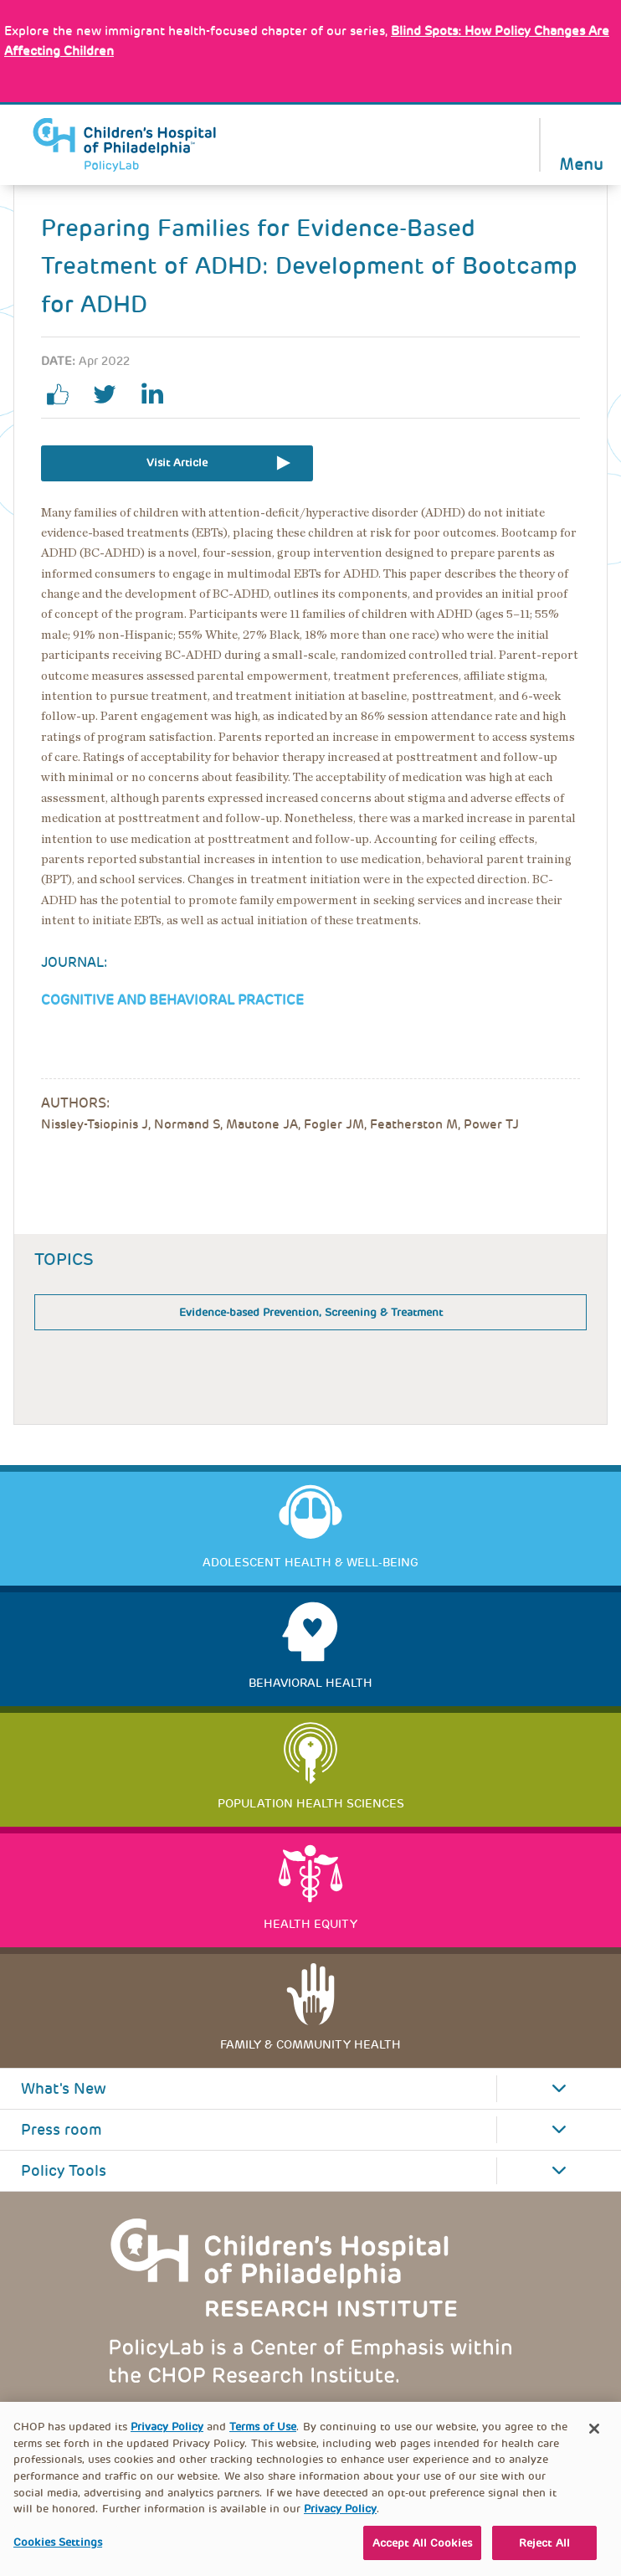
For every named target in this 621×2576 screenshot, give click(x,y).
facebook (64, 394)
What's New (63, 2089)
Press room (61, 2130)
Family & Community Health (310, 2044)
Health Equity (310, 1923)
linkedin (158, 394)
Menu (581, 163)
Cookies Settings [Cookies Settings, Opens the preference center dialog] (57, 2552)
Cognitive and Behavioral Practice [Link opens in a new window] (172, 1000)
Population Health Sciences (311, 1803)
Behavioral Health (310, 1682)
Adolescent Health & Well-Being (310, 1562)
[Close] (594, 2438)
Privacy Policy (167, 2436)
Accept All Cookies (422, 2553)
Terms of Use (262, 2436)
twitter (111, 394)
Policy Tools (63, 2171)
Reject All (544, 2553)
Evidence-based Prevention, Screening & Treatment (311, 1312)
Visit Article (177, 462)
